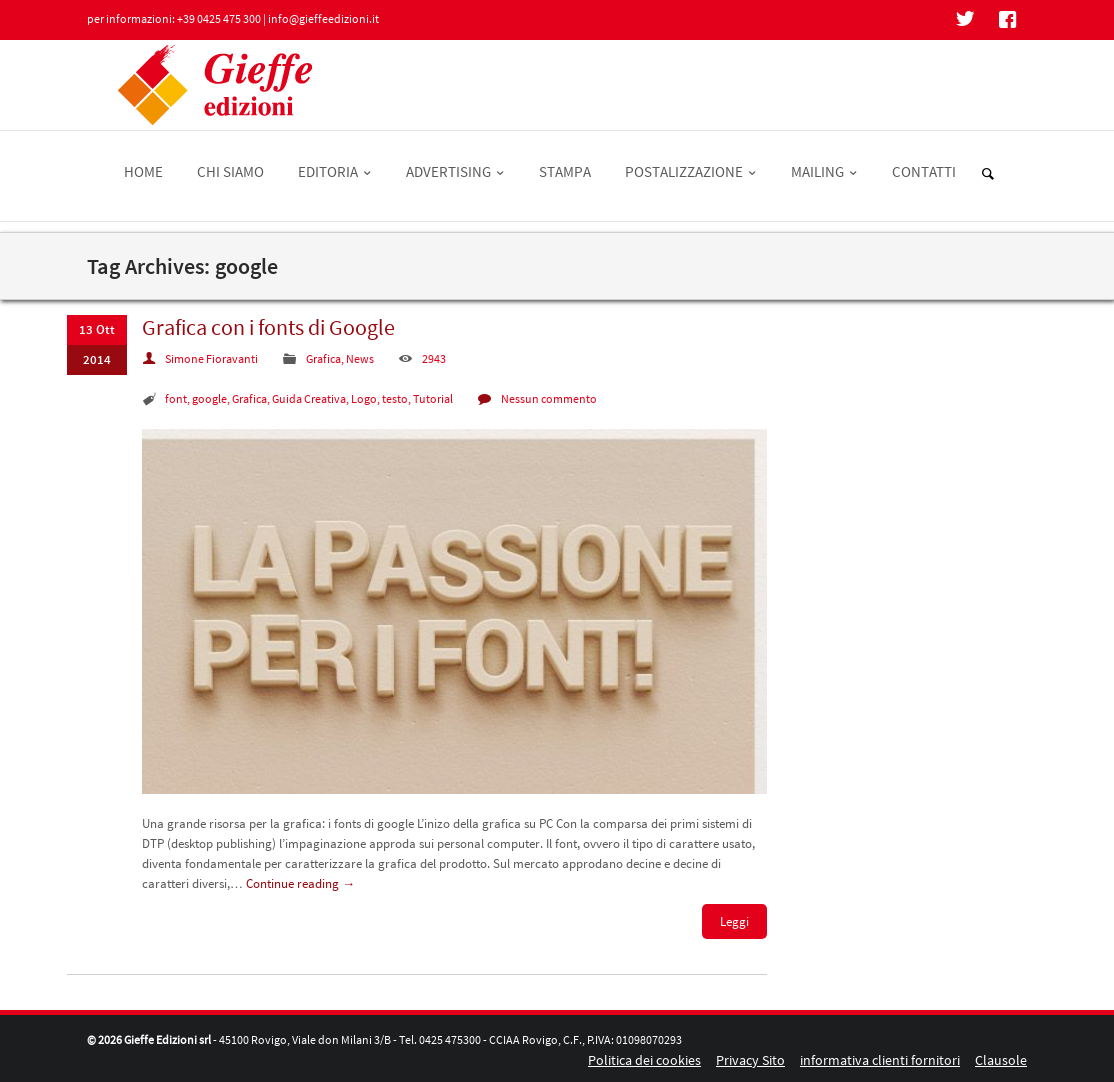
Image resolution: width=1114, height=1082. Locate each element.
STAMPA (565, 171)
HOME (143, 171)
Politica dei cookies (644, 1060)
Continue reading (300, 883)
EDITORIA (335, 171)
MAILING (824, 171)
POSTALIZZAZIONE (691, 171)
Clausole (1001, 1060)
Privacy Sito (750, 1060)
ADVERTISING (455, 171)
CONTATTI (924, 171)
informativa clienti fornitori (880, 1060)
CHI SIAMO (230, 171)
